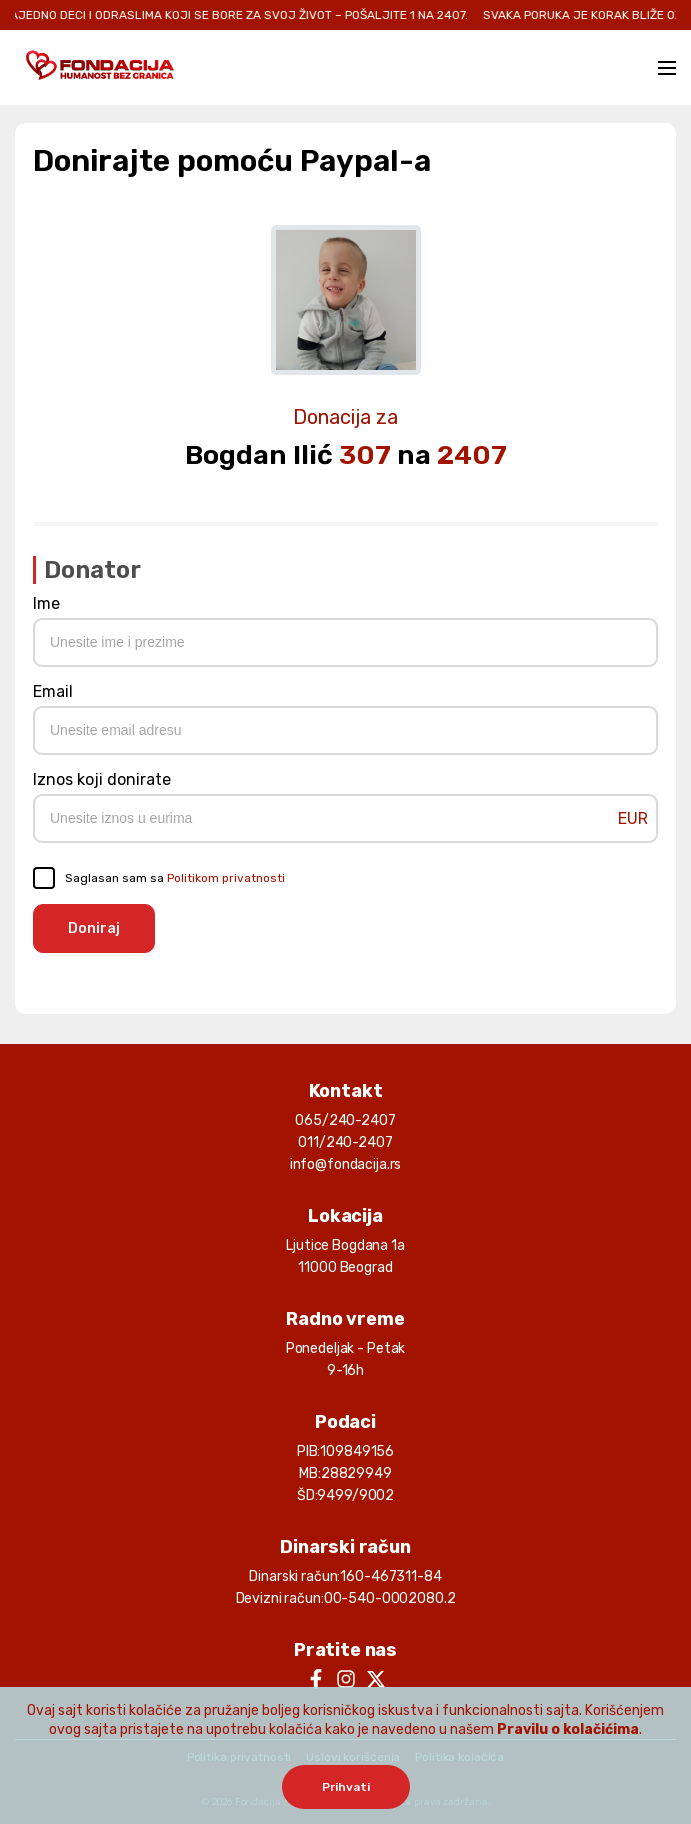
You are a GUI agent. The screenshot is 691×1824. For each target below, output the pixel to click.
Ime (46, 603)
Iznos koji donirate (102, 779)
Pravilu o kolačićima (568, 1729)
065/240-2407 (345, 1120)
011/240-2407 (345, 1142)
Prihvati (346, 1787)
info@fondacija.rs (346, 1164)
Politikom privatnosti (226, 878)
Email (53, 691)
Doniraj (94, 928)
